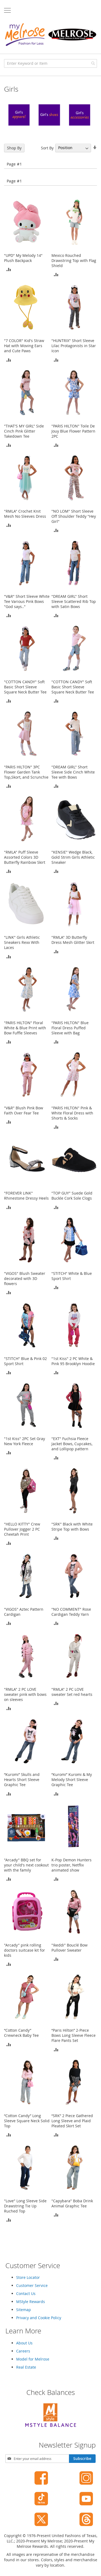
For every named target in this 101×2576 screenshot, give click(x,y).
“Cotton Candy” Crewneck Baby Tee (21, 2033)
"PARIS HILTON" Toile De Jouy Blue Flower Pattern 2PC (73, 431)
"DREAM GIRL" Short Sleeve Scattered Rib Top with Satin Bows (73, 601)
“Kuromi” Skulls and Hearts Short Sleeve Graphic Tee (22, 1779)
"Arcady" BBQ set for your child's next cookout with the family (26, 1865)
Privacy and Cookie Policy (38, 2317)
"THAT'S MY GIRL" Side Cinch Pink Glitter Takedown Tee (24, 431)
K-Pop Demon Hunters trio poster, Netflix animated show (71, 1865)
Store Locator (28, 2277)
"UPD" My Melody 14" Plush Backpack (23, 258)
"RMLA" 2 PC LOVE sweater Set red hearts (71, 1692)
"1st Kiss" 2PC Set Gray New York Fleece (24, 1441)
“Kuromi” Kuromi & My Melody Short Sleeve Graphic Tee (71, 1779)
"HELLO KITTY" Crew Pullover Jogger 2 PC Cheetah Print (22, 1529)
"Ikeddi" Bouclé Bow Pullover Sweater (69, 1947)
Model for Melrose (32, 2359)
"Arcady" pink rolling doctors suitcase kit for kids (24, 1950)
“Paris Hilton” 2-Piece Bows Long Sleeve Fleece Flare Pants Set (73, 2035)
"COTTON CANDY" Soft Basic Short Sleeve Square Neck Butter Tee (25, 687)
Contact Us (26, 2293)
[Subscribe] (82, 2458)
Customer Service (32, 2285)
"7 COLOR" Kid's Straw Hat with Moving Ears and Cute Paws (24, 345)
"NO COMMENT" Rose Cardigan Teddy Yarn (71, 1612)
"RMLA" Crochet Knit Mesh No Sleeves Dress (25, 514)
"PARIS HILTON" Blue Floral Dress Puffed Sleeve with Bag (70, 1027)
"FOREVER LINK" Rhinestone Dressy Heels (26, 1195)
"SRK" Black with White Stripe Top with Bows (72, 1526)
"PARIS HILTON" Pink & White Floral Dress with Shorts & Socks (72, 1113)
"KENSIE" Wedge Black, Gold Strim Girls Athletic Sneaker (73, 857)
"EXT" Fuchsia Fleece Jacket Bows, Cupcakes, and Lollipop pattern (71, 1443)
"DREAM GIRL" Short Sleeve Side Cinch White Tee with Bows (73, 772)
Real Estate (26, 2367)
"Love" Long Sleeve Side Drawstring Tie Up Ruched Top (25, 2206)
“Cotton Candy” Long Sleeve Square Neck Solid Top (27, 2120)
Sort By (47, 147)
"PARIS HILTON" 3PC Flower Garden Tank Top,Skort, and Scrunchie (26, 772)
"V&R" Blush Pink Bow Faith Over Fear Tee (23, 1110)
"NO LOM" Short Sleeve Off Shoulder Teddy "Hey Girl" (73, 516)
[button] (8, 269)
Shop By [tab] (14, 147)
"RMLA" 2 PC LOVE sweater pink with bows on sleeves (25, 1694)
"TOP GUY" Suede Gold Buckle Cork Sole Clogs (71, 1195)
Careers (23, 2351)
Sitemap (23, 2309)
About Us (24, 2342)
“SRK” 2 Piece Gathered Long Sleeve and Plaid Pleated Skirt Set (72, 2120)
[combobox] (50, 63)
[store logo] (50, 34)
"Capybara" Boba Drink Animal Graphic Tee (72, 2203)
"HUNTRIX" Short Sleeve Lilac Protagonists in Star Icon (73, 345)
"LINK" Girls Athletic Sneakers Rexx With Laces (22, 942)
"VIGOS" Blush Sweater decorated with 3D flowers (24, 1278)
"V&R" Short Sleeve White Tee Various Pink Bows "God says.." (27, 601)
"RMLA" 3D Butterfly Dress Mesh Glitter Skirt (72, 940)
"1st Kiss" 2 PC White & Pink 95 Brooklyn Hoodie (73, 1361)
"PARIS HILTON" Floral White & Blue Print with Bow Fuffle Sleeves (25, 1027)
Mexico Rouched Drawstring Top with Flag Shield (73, 260)
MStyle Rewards (30, 2301)
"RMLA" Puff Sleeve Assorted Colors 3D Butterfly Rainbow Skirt (24, 857)
